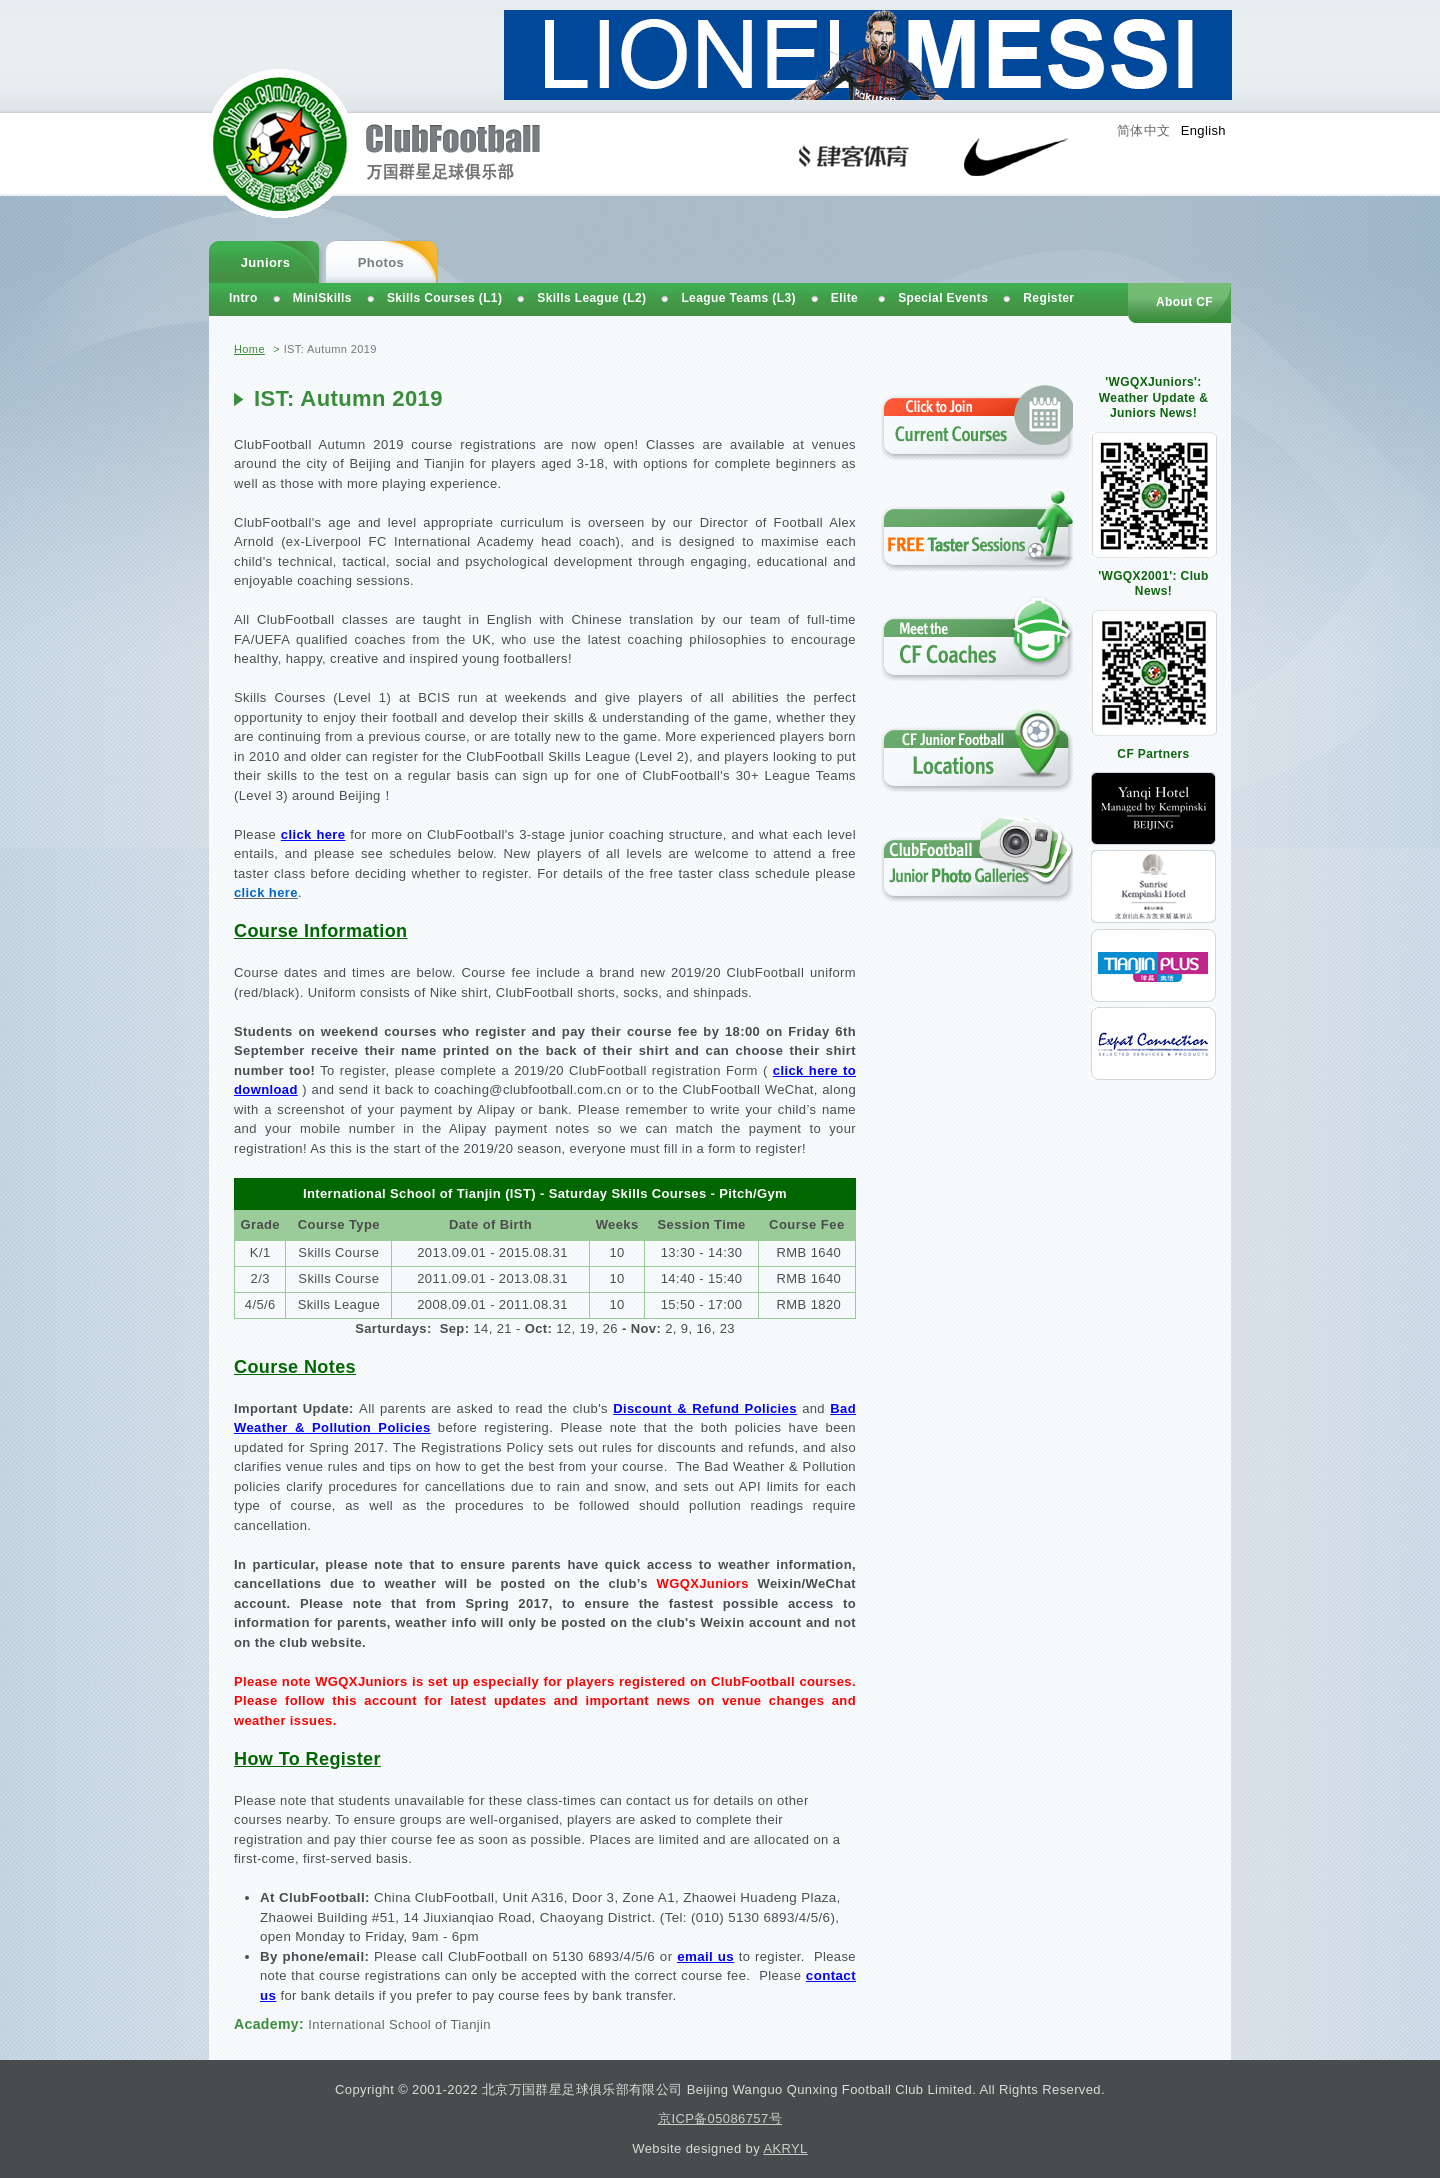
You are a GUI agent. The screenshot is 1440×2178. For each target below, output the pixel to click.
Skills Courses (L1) (444, 298)
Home (249, 349)
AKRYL (785, 2148)
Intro (243, 298)
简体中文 (1144, 130)
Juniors (266, 262)
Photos (381, 262)
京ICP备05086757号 (720, 2118)
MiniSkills (322, 298)
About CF (1184, 302)
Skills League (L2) (591, 298)
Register (1048, 298)
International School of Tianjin (399, 2024)
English (1203, 130)
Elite (844, 298)
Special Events (943, 298)
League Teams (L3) (738, 298)
